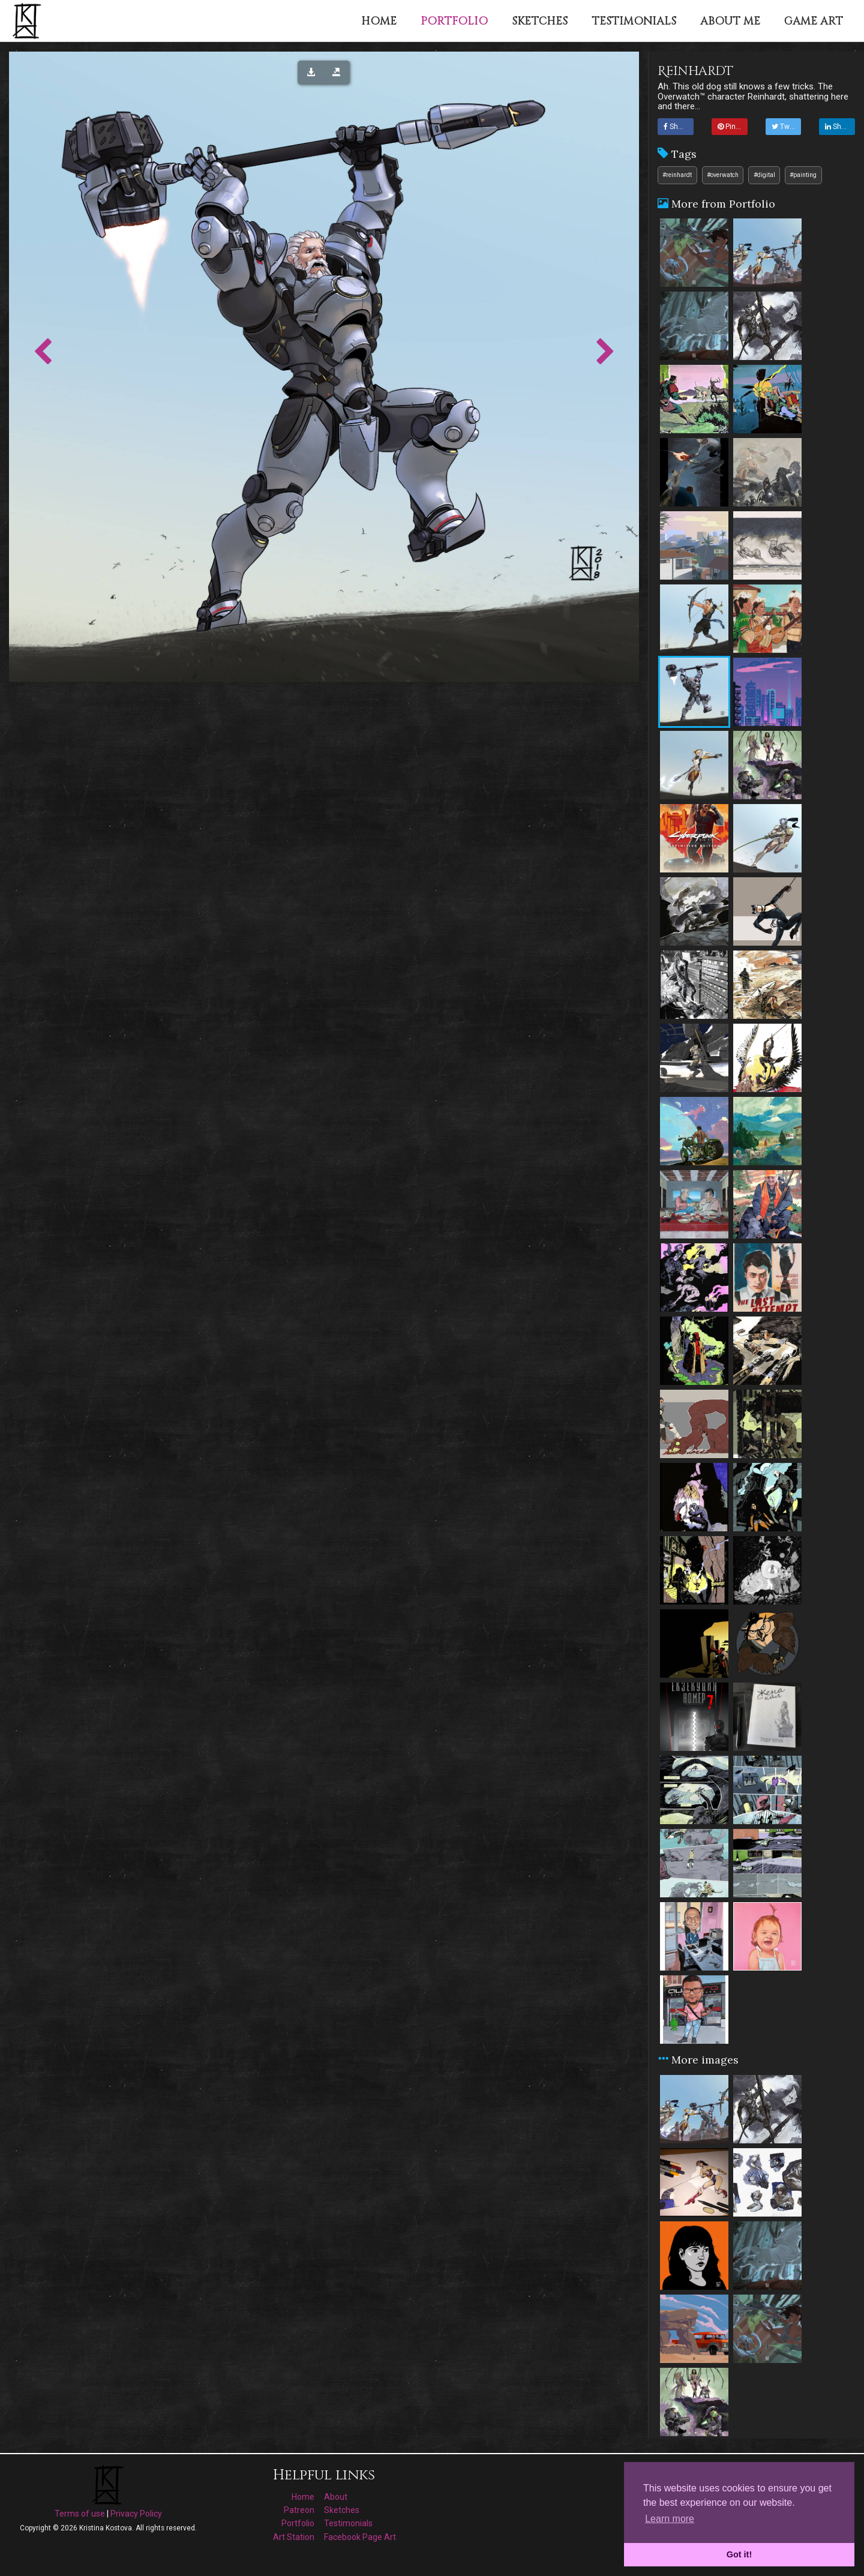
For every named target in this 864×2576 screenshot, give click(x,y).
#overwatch (723, 175)
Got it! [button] (739, 2554)
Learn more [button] (669, 2519)
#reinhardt (677, 175)
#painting (803, 175)
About (335, 2497)
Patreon (299, 2510)
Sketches (341, 2510)
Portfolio (297, 2523)
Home (303, 2497)
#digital (764, 175)
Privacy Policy (136, 2513)
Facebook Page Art (360, 2537)
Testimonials (348, 2523)
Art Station (293, 2537)
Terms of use (80, 2513)
